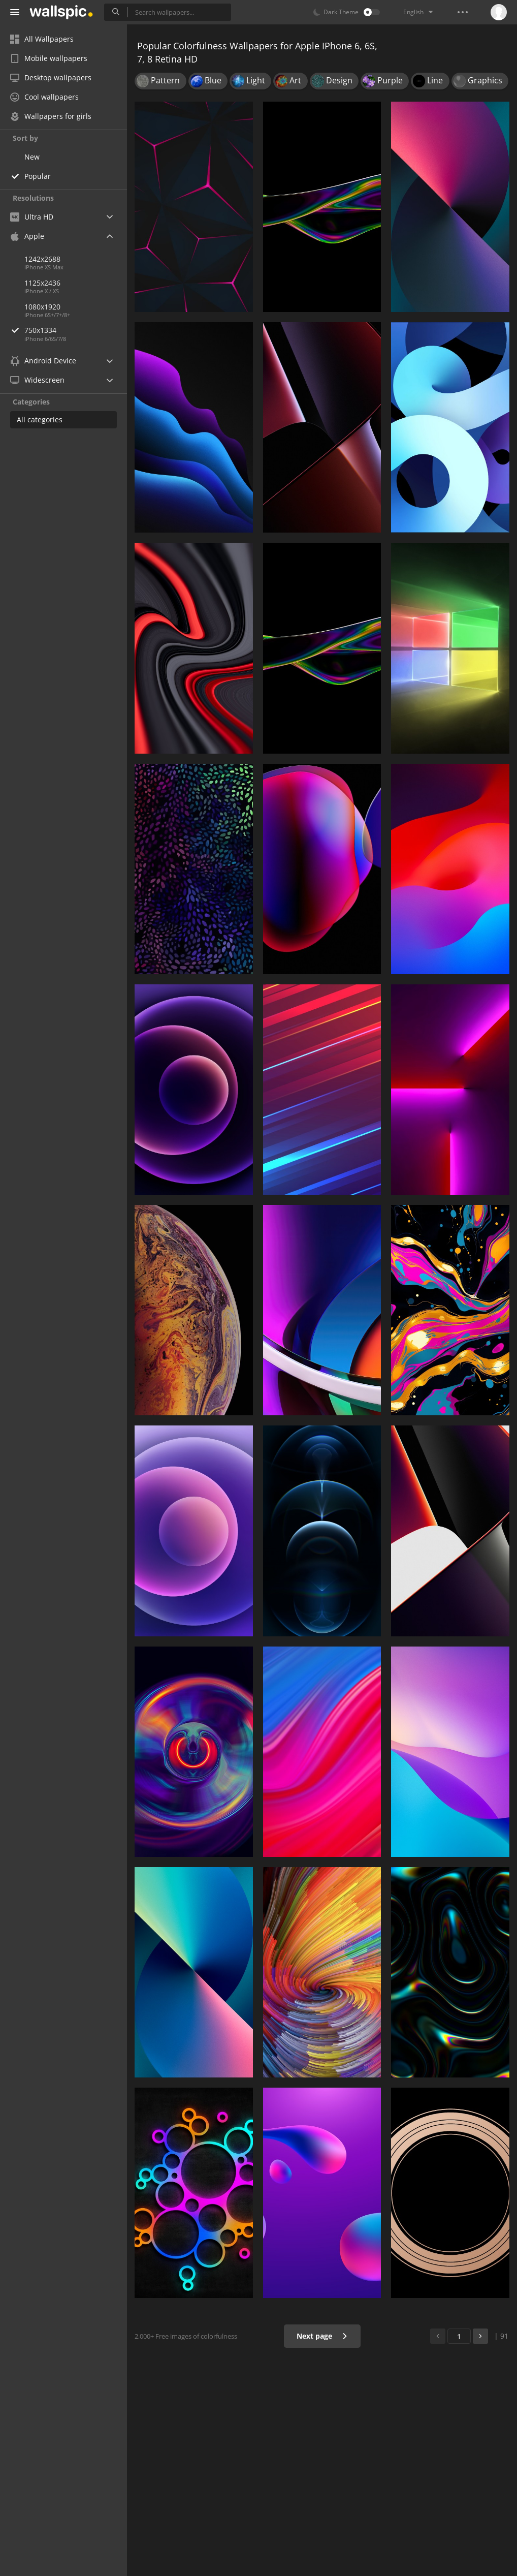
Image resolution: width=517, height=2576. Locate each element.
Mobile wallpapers (48, 58)
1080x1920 (42, 307)
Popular (37, 176)
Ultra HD (31, 217)
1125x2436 (42, 283)
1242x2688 (42, 259)
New (32, 157)
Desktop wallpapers (50, 77)
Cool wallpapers (44, 97)
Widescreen (37, 380)
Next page (322, 2336)
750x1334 (75, 330)
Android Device (43, 361)
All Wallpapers (42, 39)
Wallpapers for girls (50, 116)
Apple (27, 236)
